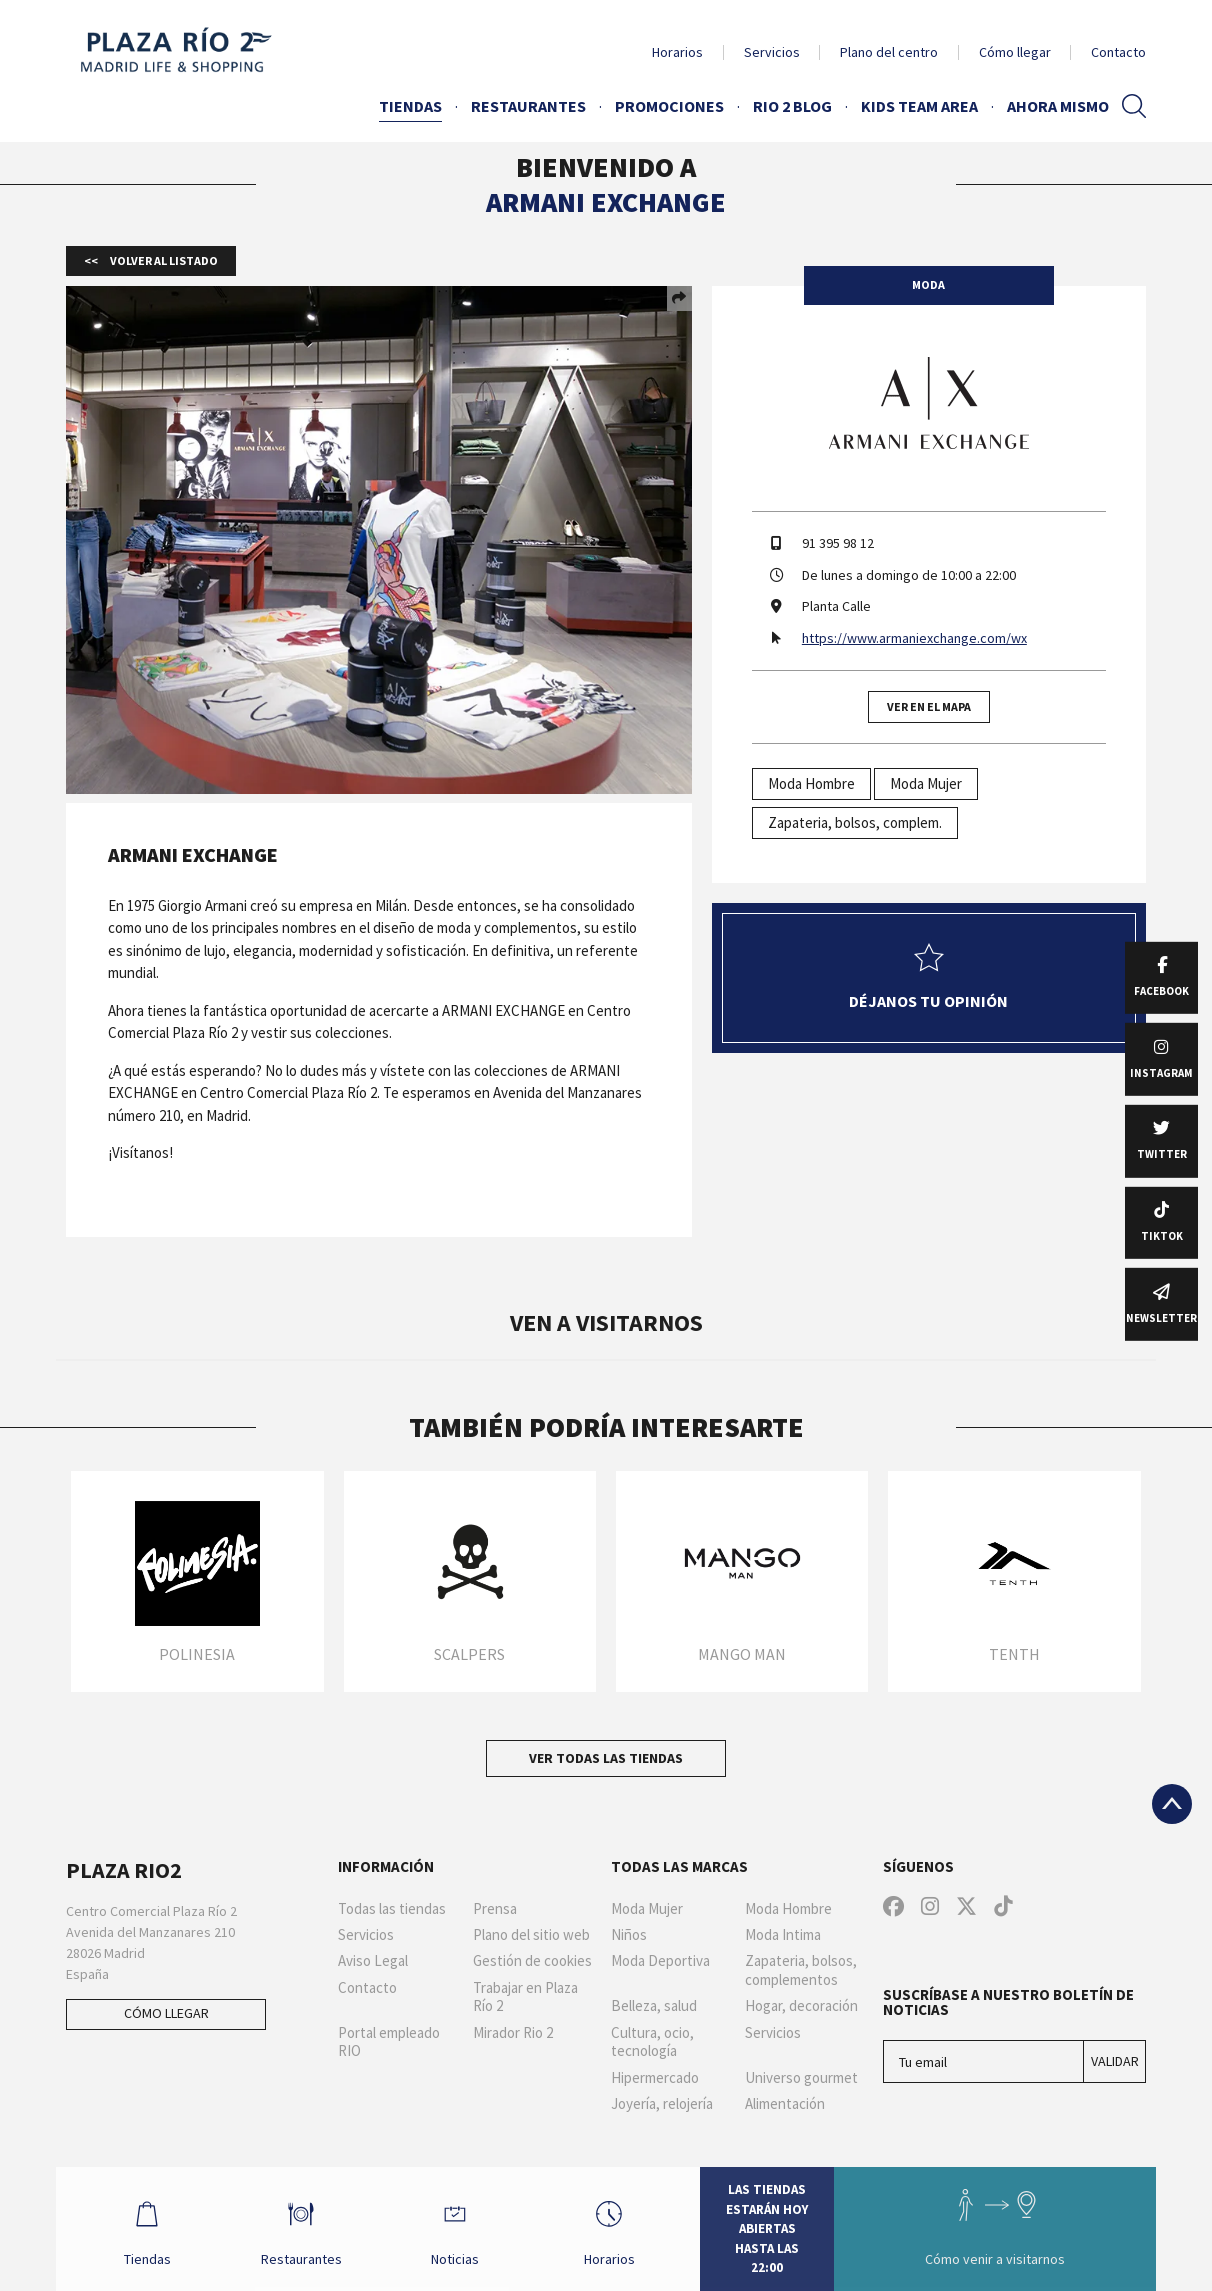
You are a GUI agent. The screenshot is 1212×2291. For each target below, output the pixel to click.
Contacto (1118, 52)
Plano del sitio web (531, 1935)
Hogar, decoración (801, 2006)
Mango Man (742, 1654)
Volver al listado (163, 260)
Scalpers (469, 1654)
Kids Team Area (919, 106)
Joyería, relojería (662, 2104)
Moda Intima (783, 1935)
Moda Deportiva (660, 1961)
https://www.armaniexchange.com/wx (914, 638)
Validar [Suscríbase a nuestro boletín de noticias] (1115, 2061)
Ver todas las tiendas (606, 1758)
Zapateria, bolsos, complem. (855, 822)
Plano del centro (889, 52)
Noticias (455, 2228)
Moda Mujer (926, 783)
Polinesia (197, 1654)
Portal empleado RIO (389, 2042)
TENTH (1014, 1654)
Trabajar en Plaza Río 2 (525, 1997)
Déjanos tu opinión (928, 977)
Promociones (669, 106)
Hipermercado (655, 2078)
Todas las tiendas (392, 1909)
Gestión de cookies (532, 1961)
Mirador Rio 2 (513, 2033)
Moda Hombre (811, 783)
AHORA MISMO (1058, 106)
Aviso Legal (373, 1961)
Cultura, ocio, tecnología (652, 2042)
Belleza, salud (654, 2006)
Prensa (495, 1909)
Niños (629, 1935)
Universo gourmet (801, 2078)
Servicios (772, 52)
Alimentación (785, 2104)
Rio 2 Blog (792, 106)
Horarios (677, 52)
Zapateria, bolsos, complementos (801, 1970)
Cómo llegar (1015, 52)
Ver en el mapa (929, 706)
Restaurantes (528, 106)
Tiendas (410, 106)
